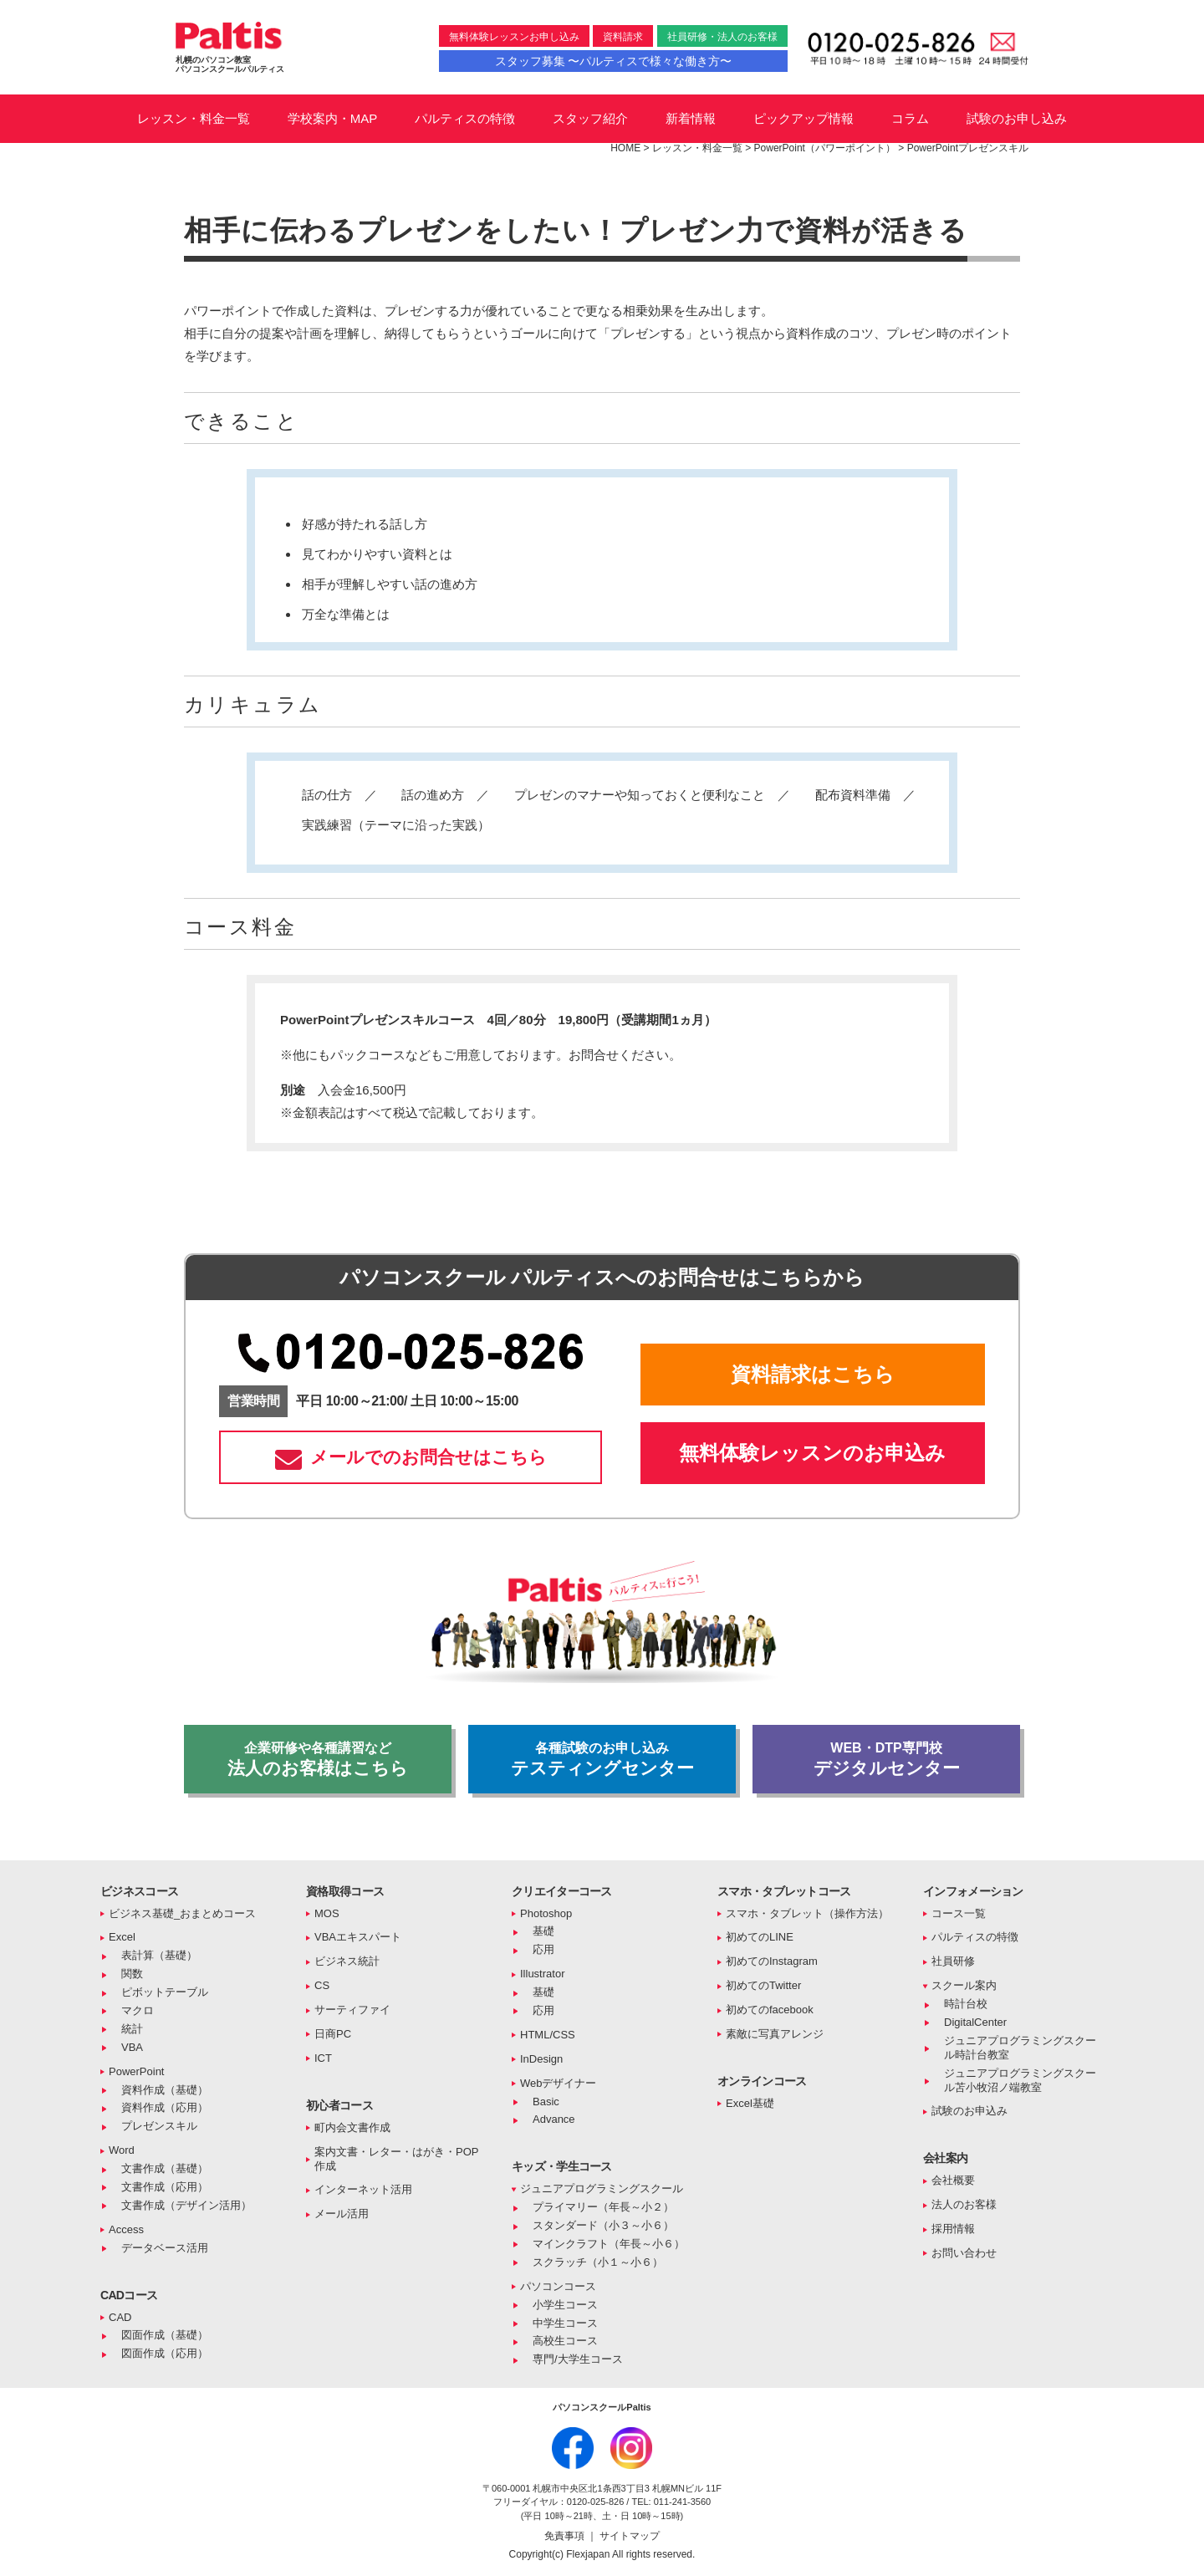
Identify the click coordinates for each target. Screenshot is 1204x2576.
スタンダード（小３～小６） (603, 2225)
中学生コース (565, 2323)
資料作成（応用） (164, 2107)
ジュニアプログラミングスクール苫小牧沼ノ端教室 (1020, 2080)
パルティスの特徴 (465, 118)
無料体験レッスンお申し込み (514, 37)
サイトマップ (629, 2536)
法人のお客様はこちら (317, 1759)
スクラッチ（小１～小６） (598, 2262)
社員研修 (953, 1961)
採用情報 (953, 2228)
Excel (122, 1937)
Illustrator (542, 1973)
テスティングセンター (602, 1759)
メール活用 (341, 2213)
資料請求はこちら (813, 1374)
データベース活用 (164, 2248)
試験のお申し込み (1017, 118)
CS (321, 1985)
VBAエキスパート (357, 1937)
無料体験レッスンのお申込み (812, 1452)
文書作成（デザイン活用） (186, 2205)
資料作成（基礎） (164, 2090)
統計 (132, 2029)
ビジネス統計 (347, 1961)
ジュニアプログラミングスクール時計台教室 (1020, 2047)
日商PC (332, 2034)
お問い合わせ (964, 2253)
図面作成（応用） (164, 2353)
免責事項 (565, 2536)
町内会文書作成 (352, 2127)
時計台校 (965, 2003)
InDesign (541, 2059)
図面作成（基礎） (164, 2335)
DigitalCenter (975, 2022)
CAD (120, 2317)
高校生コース (565, 2340)
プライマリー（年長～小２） (603, 2207)
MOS (326, 1913)
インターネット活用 (363, 2189)
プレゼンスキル (159, 2125)
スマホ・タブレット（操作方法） (807, 1913)
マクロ (137, 2010)
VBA (132, 2047)
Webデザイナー (558, 2083)
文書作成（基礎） (164, 2168)
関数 (132, 1973)
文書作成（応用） (164, 2187)
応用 (543, 1949)
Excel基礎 (750, 2103)
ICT (323, 2058)
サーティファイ (352, 2009)
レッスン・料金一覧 (193, 118)
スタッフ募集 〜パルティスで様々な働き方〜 (613, 61)
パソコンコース (558, 2286)
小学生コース (565, 2304)
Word (122, 2150)
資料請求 (623, 37)
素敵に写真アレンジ (775, 2034)
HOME (625, 148)
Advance (554, 2119)
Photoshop (546, 1913)
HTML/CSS (547, 2034)
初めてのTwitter (763, 1985)
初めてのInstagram (772, 1961)
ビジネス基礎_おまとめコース (182, 1913)
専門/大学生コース (578, 2359)
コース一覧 (958, 1913)
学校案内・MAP (333, 118)
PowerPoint (136, 2071)
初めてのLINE (759, 1937)
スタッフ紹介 (590, 118)
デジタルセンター (886, 1759)
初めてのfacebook (770, 2009)
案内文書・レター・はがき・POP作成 (396, 2158)
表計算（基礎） (159, 1955)
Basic (546, 2101)
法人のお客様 (964, 2204)
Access (126, 2229)
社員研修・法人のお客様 (722, 37)
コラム (910, 118)
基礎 (543, 1931)
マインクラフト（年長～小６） (609, 2243)
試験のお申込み (969, 2110)
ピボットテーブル (164, 1992)
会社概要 (953, 2180)
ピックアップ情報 (803, 118)
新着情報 (691, 118)
